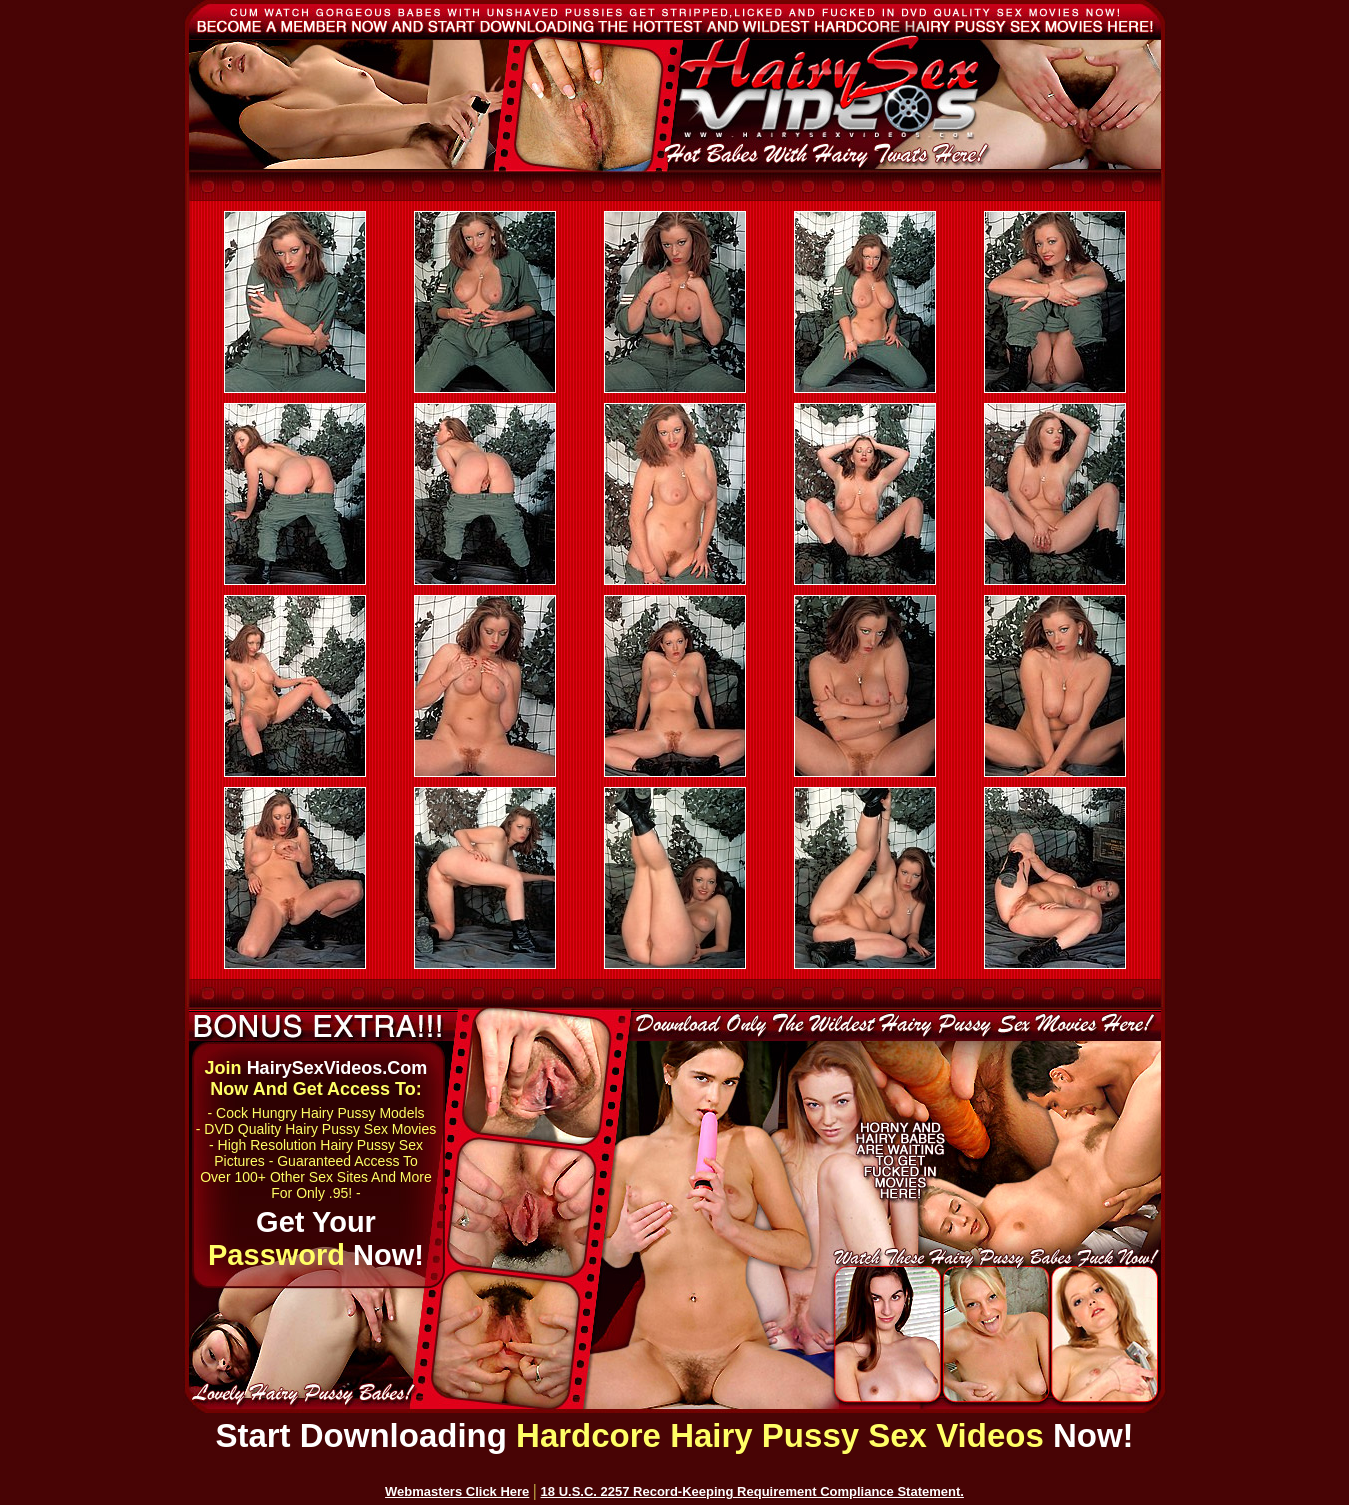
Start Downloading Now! (674, 1435)
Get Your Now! (316, 1238)
